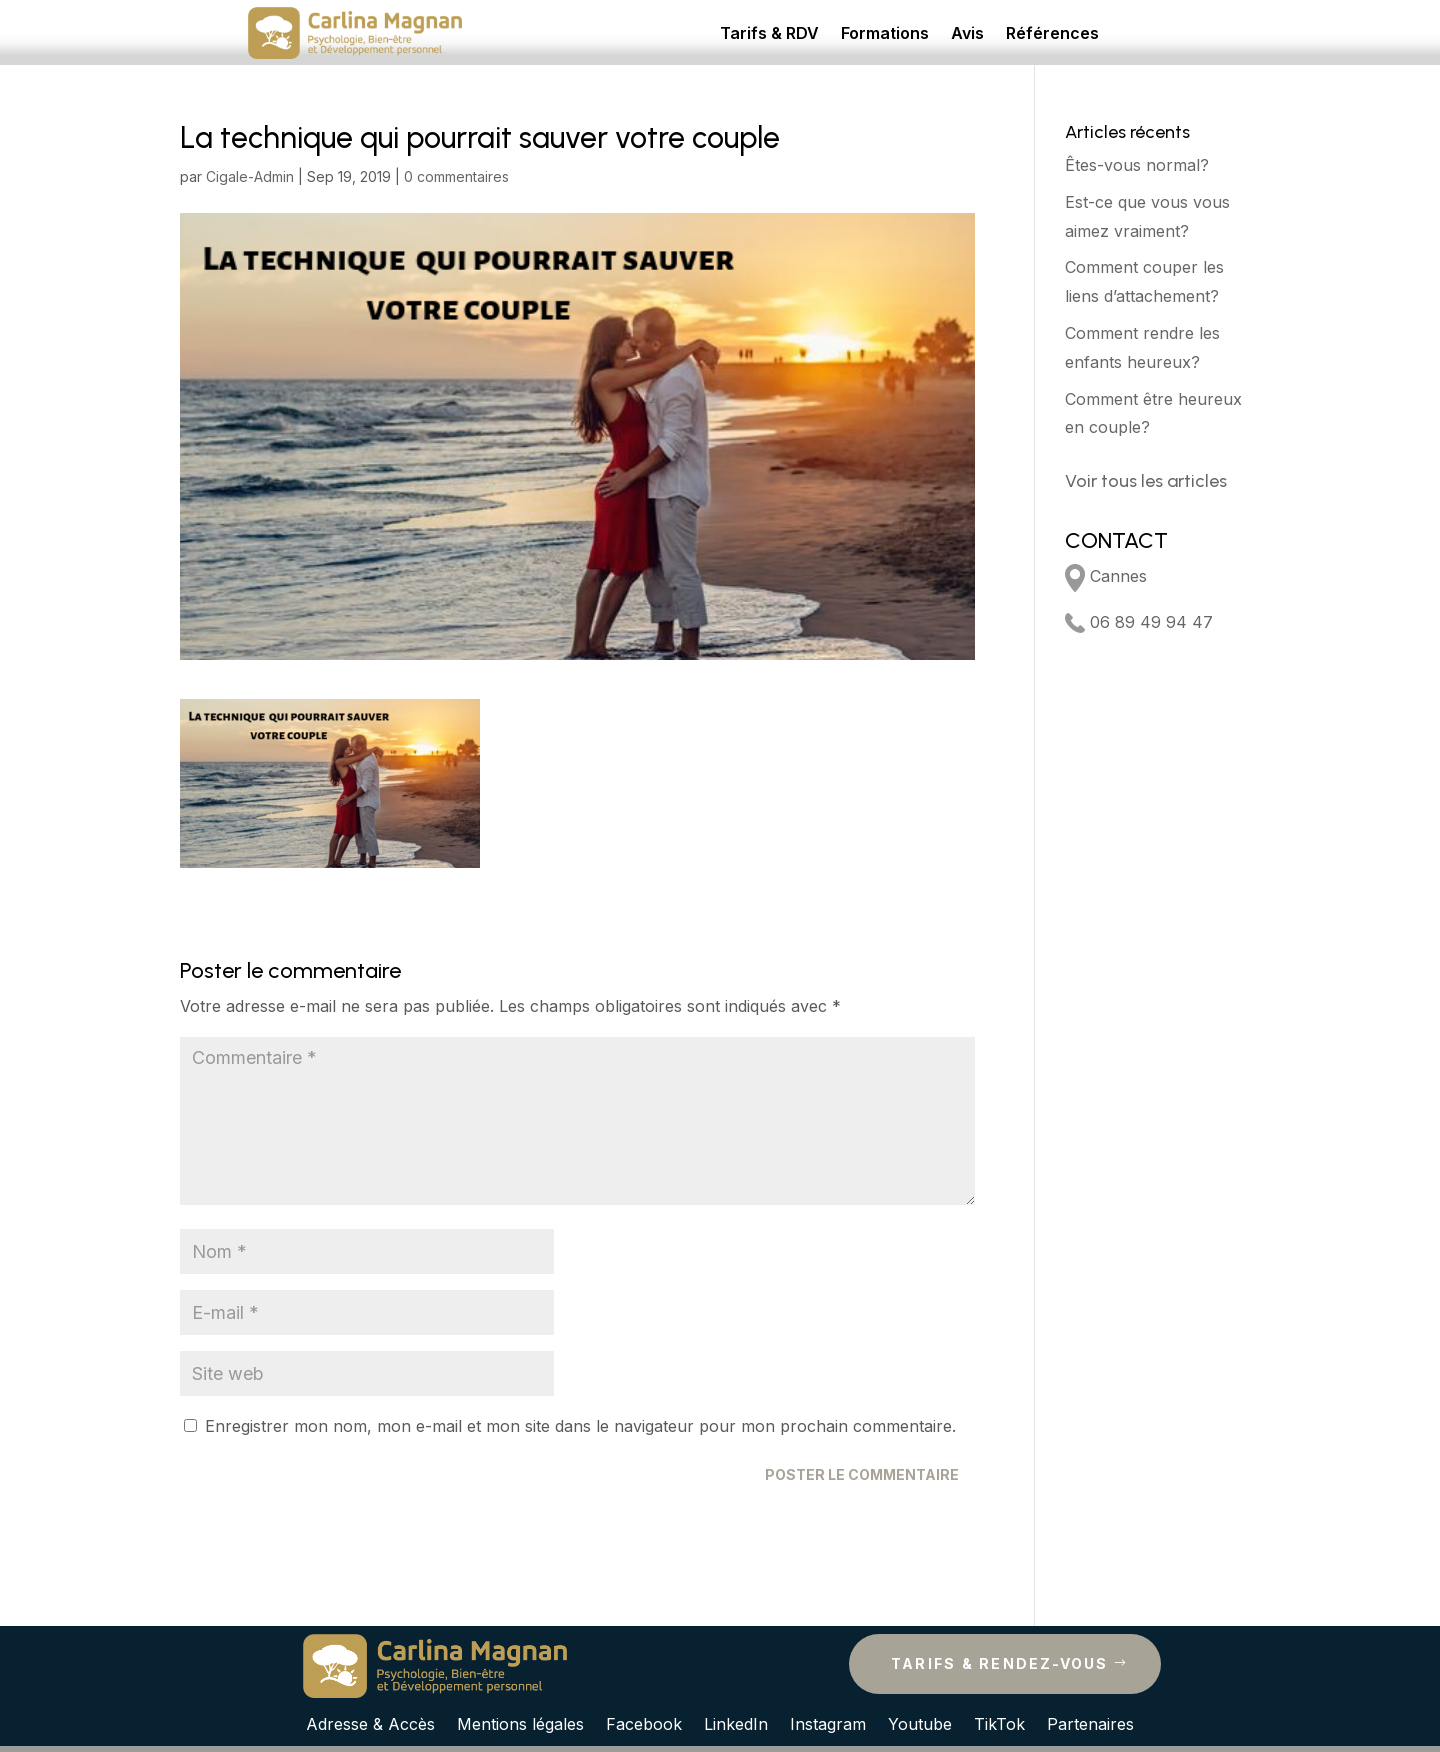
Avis (967, 34)
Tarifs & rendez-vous (1000, 1663)
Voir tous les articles (1146, 481)
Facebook (644, 1722)
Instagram (828, 1722)
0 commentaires (456, 176)
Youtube (920, 1722)
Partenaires (1090, 1722)
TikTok (999, 1722)
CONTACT (1116, 540)
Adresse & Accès (370, 1722)
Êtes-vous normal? (1137, 165)
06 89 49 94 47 (1139, 622)
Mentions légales (520, 1722)
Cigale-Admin (250, 176)
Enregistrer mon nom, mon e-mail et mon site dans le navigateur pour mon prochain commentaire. (580, 1426)
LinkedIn (736, 1722)
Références (1052, 34)
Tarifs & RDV (769, 34)
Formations (885, 34)
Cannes (1106, 576)
